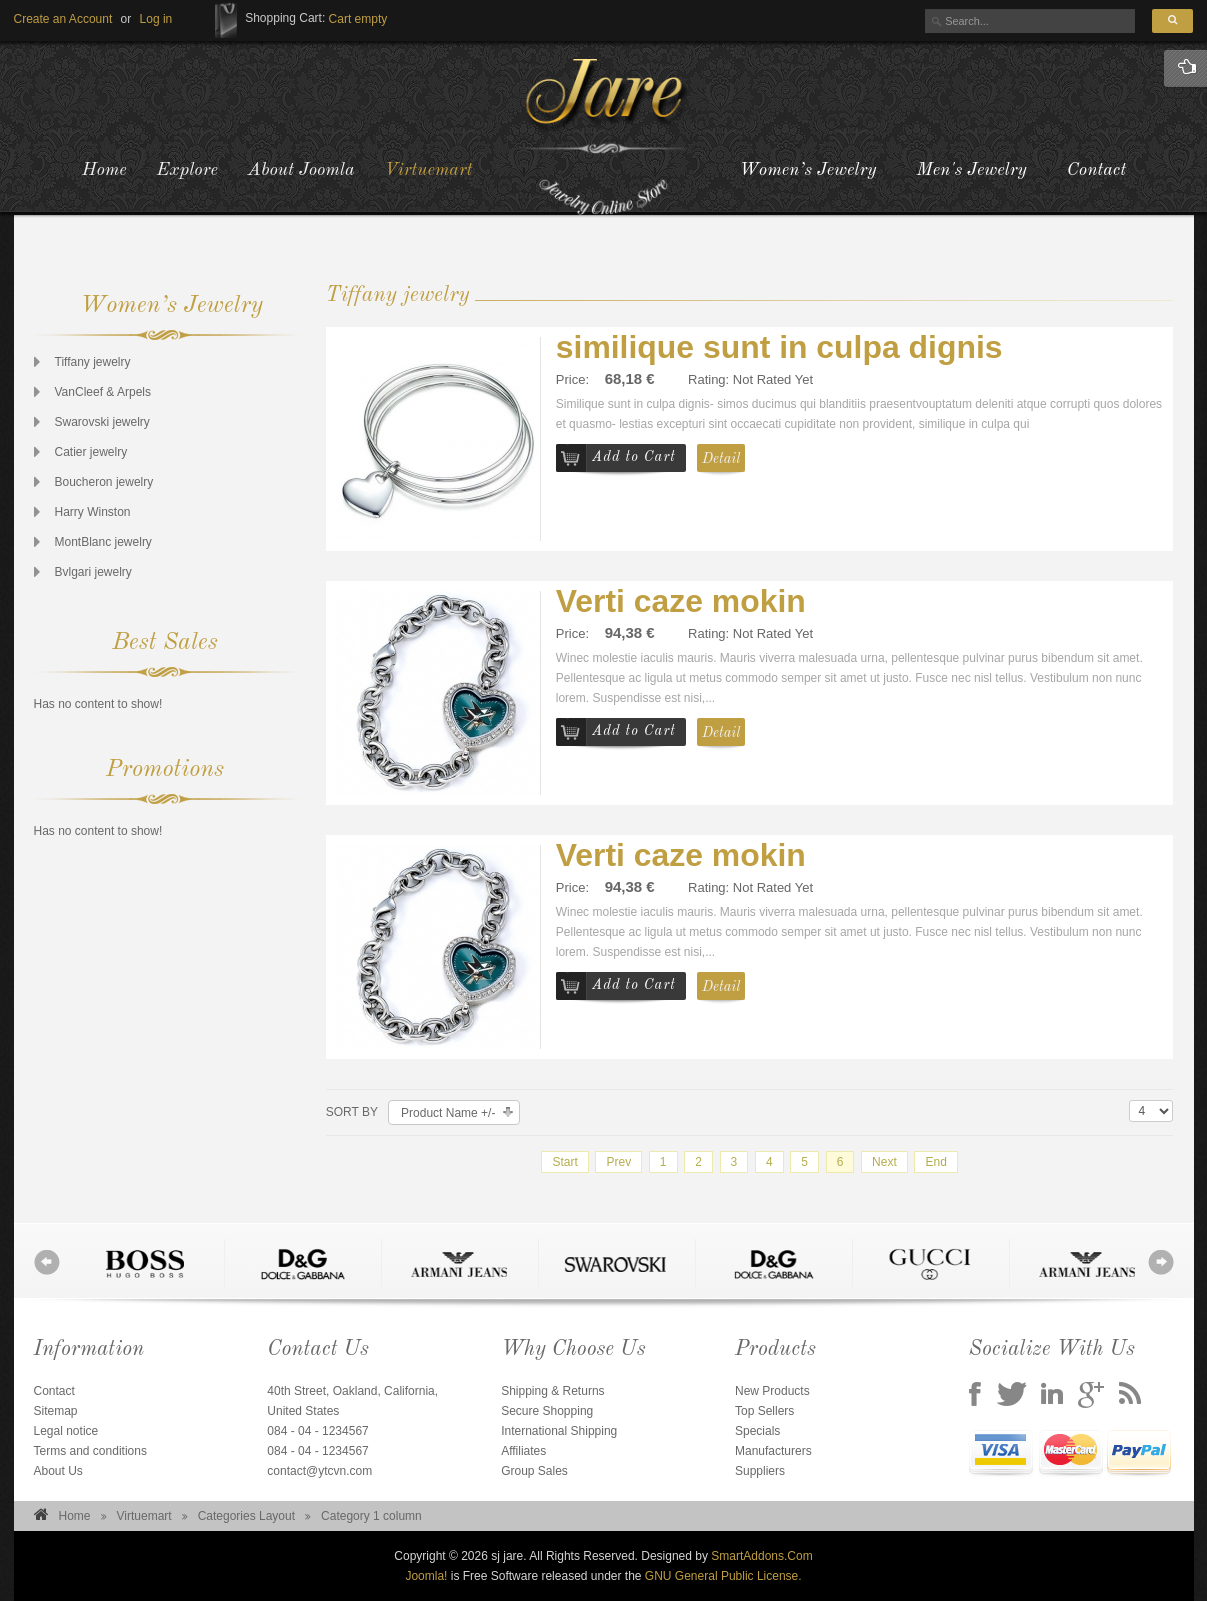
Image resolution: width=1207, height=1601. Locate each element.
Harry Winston (93, 512)
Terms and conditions (90, 1451)
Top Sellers (764, 1411)
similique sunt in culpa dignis (779, 347)
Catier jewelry (91, 452)
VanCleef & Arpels (103, 392)
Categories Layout (246, 1516)
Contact (1096, 170)
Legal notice (66, 1431)
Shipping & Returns (552, 1391)
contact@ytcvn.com (319, 1471)
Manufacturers (773, 1451)
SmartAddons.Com (761, 1556)
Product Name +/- (448, 1113)
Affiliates (523, 1451)
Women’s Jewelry (807, 170)
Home (75, 1516)
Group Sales (534, 1471)
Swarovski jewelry (102, 422)
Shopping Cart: (285, 18)
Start (564, 1162)
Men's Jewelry (972, 170)
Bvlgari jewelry (93, 572)
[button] (156, 19)
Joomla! (426, 1576)
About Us (58, 1471)
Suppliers (760, 1471)
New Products (772, 1391)
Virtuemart (144, 1516)
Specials (757, 1431)
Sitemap (56, 1411)
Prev (618, 1162)
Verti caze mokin (681, 601)
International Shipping (559, 1431)
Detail (721, 459)
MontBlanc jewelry (103, 542)
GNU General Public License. (723, 1576)
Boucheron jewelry (104, 482)
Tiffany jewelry (93, 362)
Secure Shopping (547, 1411)
